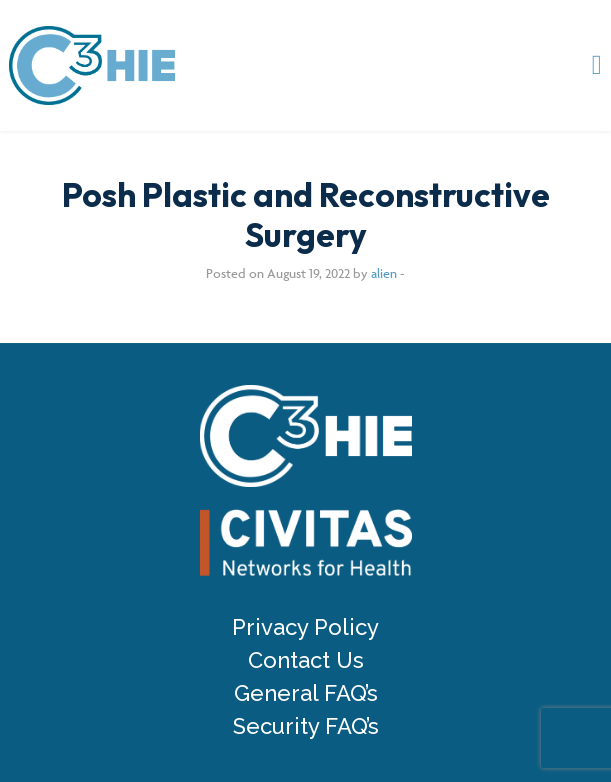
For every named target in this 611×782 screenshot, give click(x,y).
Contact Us (306, 660)
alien (384, 273)
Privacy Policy (305, 627)
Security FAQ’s (306, 726)
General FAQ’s (306, 693)
